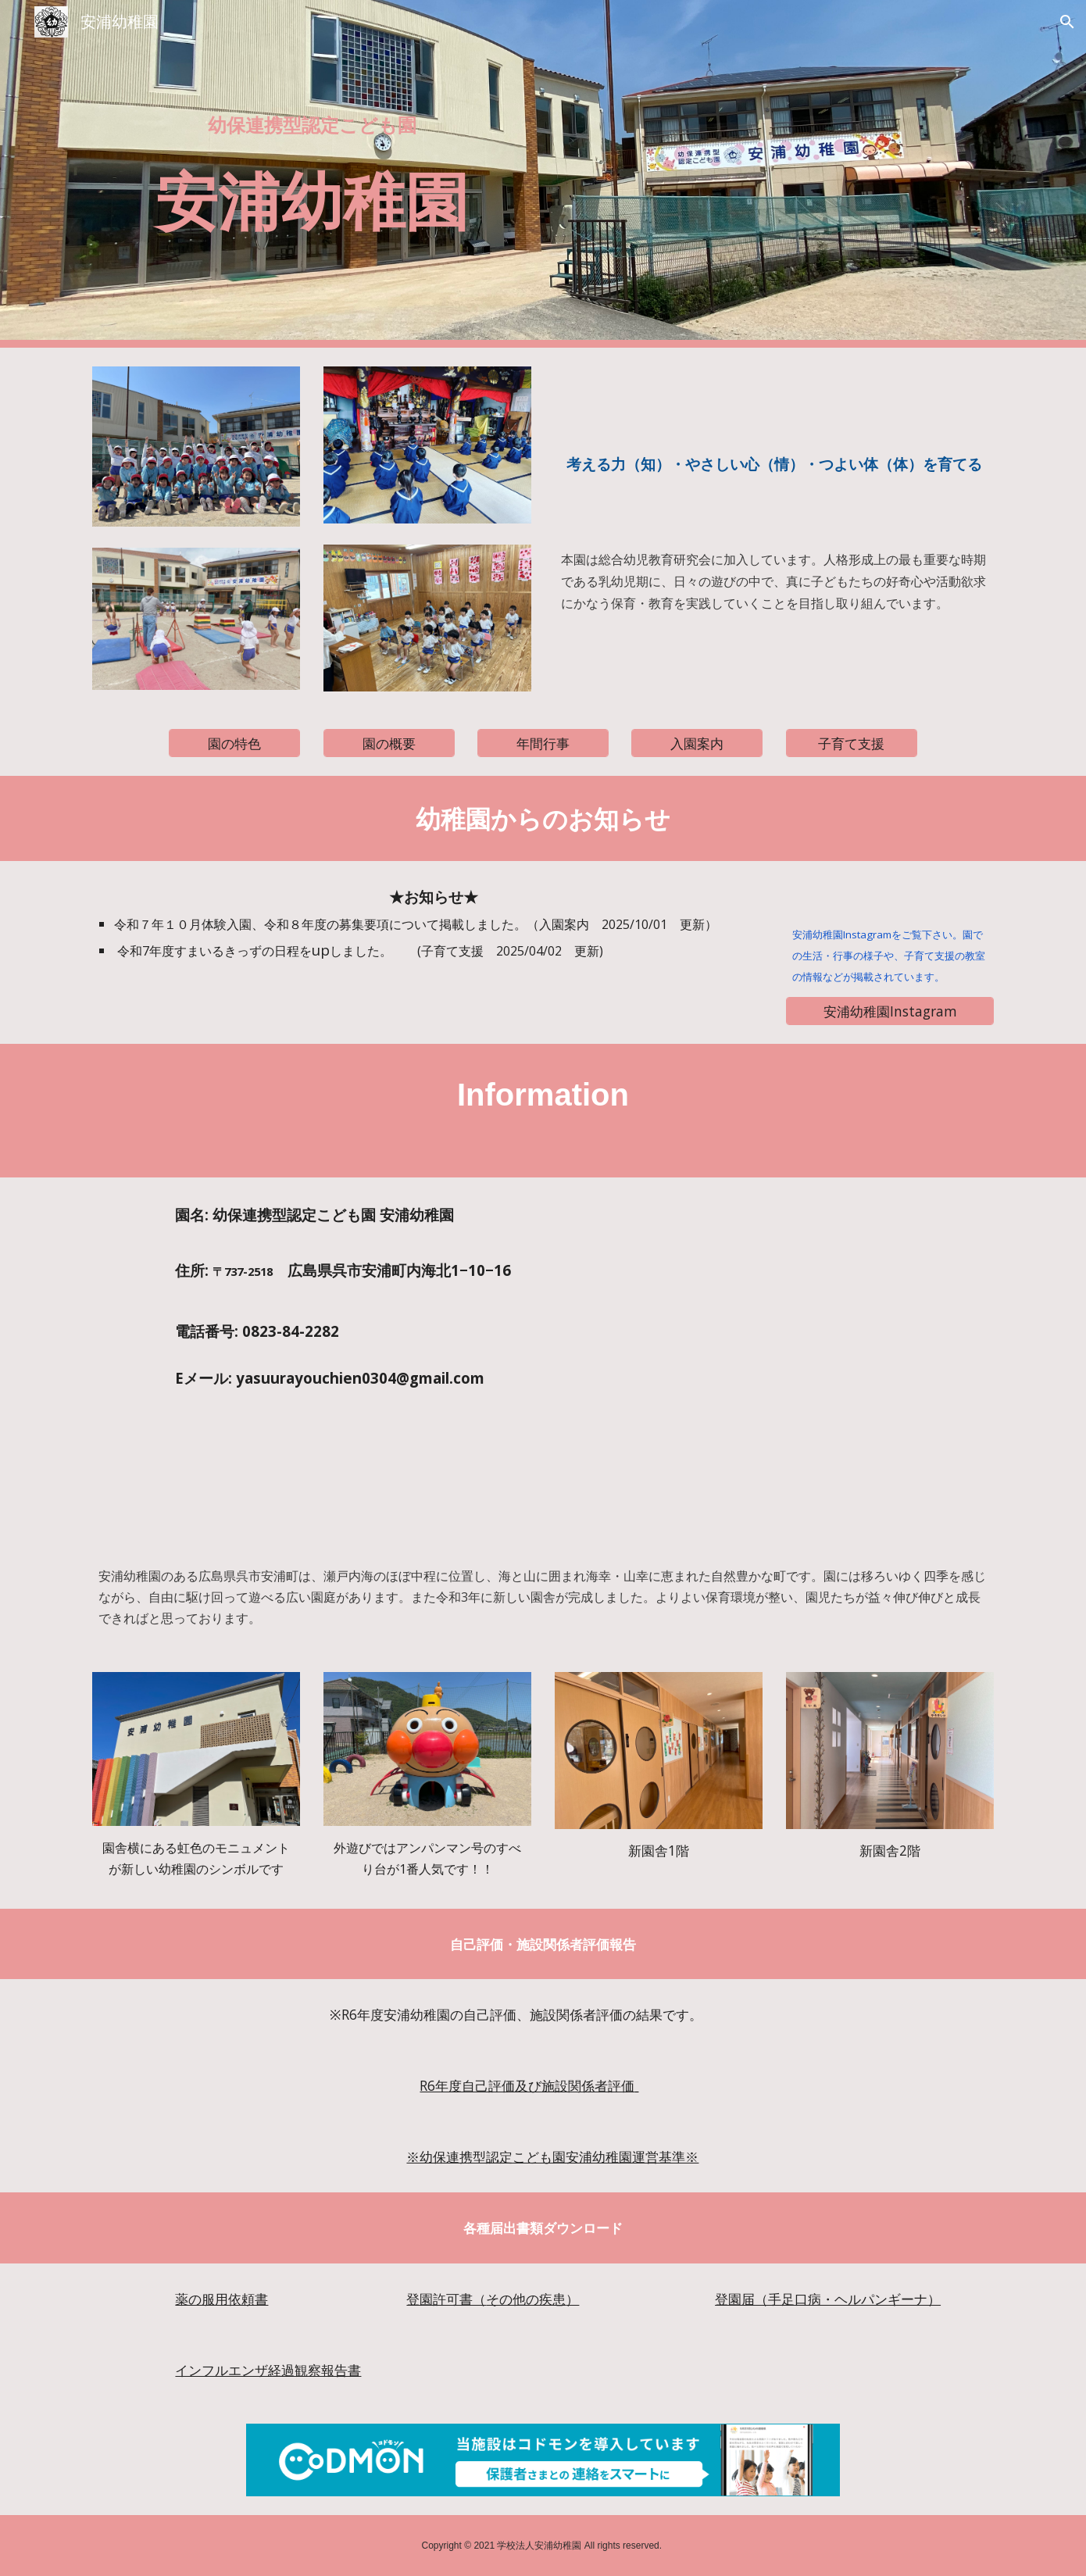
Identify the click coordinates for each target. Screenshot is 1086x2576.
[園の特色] (234, 743)
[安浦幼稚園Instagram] (890, 1010)
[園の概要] (389, 743)
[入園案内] (697, 743)
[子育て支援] (851, 743)
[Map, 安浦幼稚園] (774, 1359)
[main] (311, 122)
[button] (1067, 22)
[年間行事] (543, 743)
